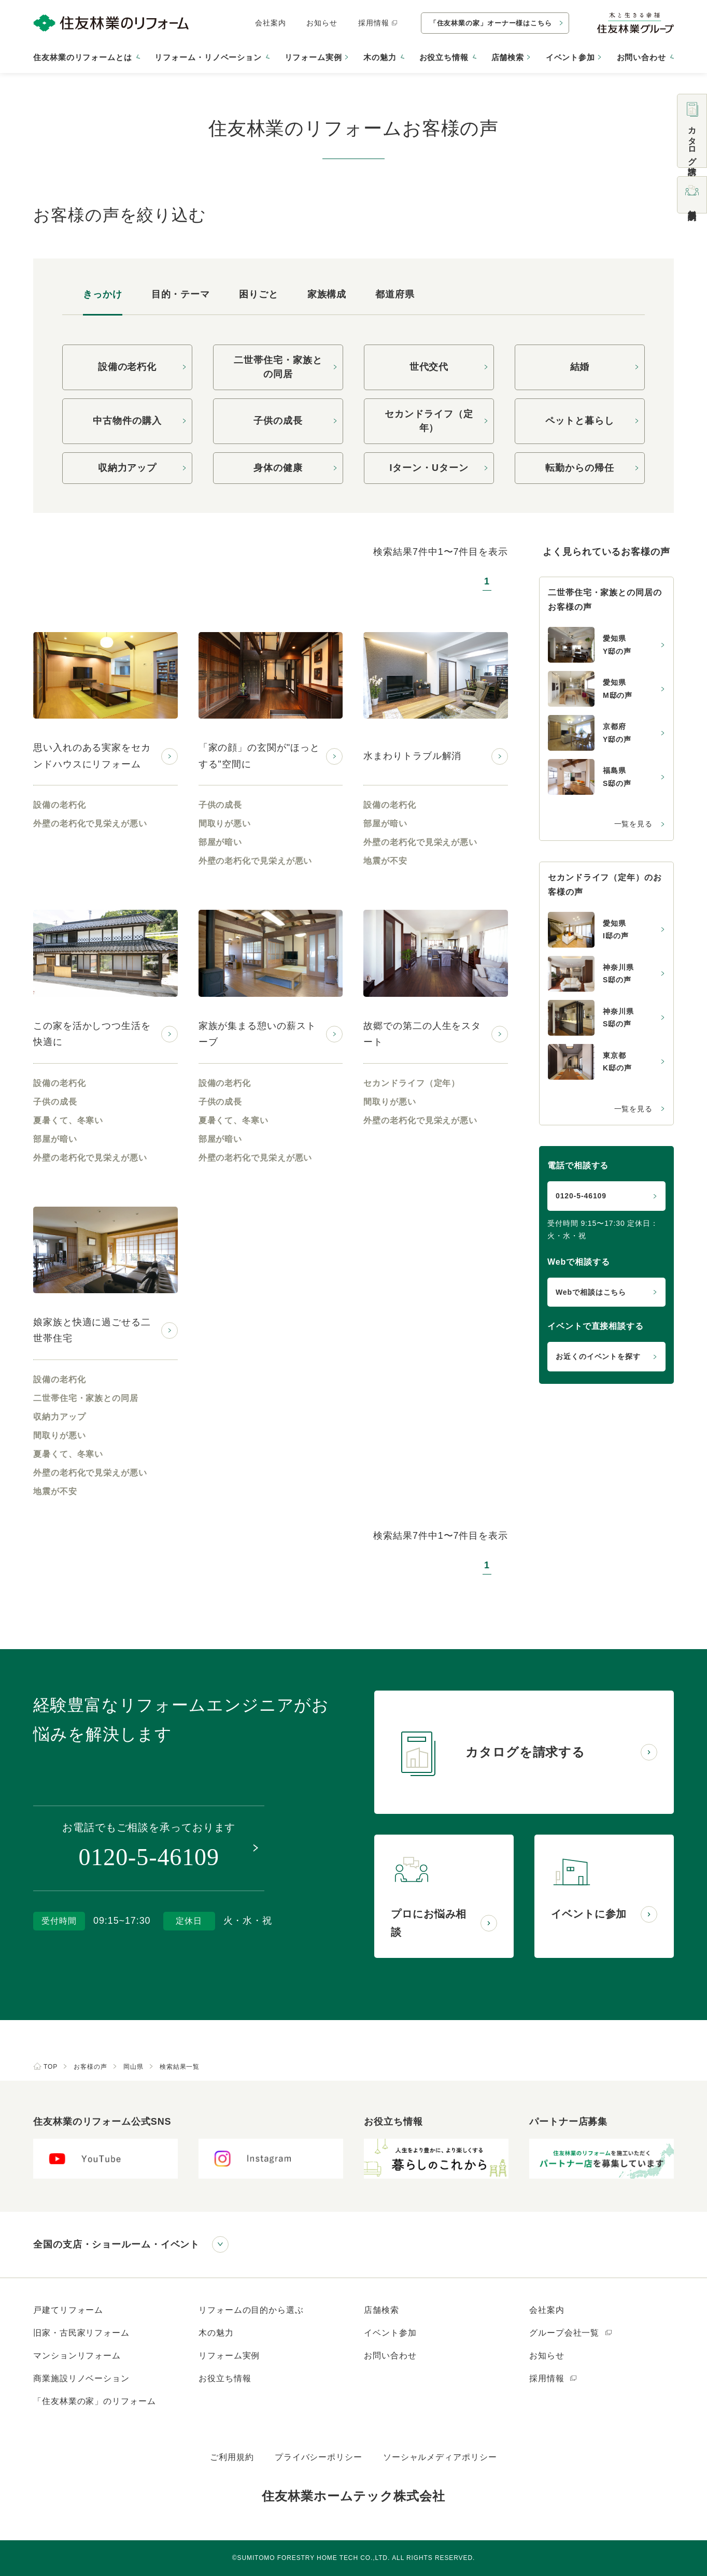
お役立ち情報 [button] (444, 57)
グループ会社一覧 (571, 2332)
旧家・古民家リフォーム (81, 2332)
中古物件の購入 (127, 421)
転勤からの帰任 (579, 468)
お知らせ (321, 23)
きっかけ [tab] (102, 294)
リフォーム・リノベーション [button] (208, 57)
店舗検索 (508, 57)
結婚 (580, 367)
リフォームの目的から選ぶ (251, 2310)
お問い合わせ (390, 2355)
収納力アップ (127, 468)
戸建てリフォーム (68, 2310)
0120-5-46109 (581, 1196)
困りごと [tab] (258, 294)
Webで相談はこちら (591, 1292)
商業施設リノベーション (81, 2378)
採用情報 (378, 23)
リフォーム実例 (313, 57)
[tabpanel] (353, 414)
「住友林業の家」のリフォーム (94, 2401)
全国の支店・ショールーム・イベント (116, 2244)
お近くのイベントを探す (598, 1356)
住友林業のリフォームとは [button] (82, 57)
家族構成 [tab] (327, 294)
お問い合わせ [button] (641, 57)
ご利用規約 (232, 2457)
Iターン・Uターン (428, 468)
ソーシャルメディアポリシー (440, 2457)
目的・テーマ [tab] (180, 294)
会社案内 (270, 23)
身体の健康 (278, 468)
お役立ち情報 (225, 2378)
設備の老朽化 (127, 367)
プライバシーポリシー (318, 2457)
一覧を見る (633, 824)
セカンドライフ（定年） (429, 421)
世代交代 (429, 367)
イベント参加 (570, 57)
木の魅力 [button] (380, 57)
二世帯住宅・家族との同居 (278, 367)
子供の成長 (278, 421)
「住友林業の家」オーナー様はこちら (491, 23)
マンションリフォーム (77, 2355)
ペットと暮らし (579, 421)
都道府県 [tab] (395, 294)
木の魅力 (216, 2332)
